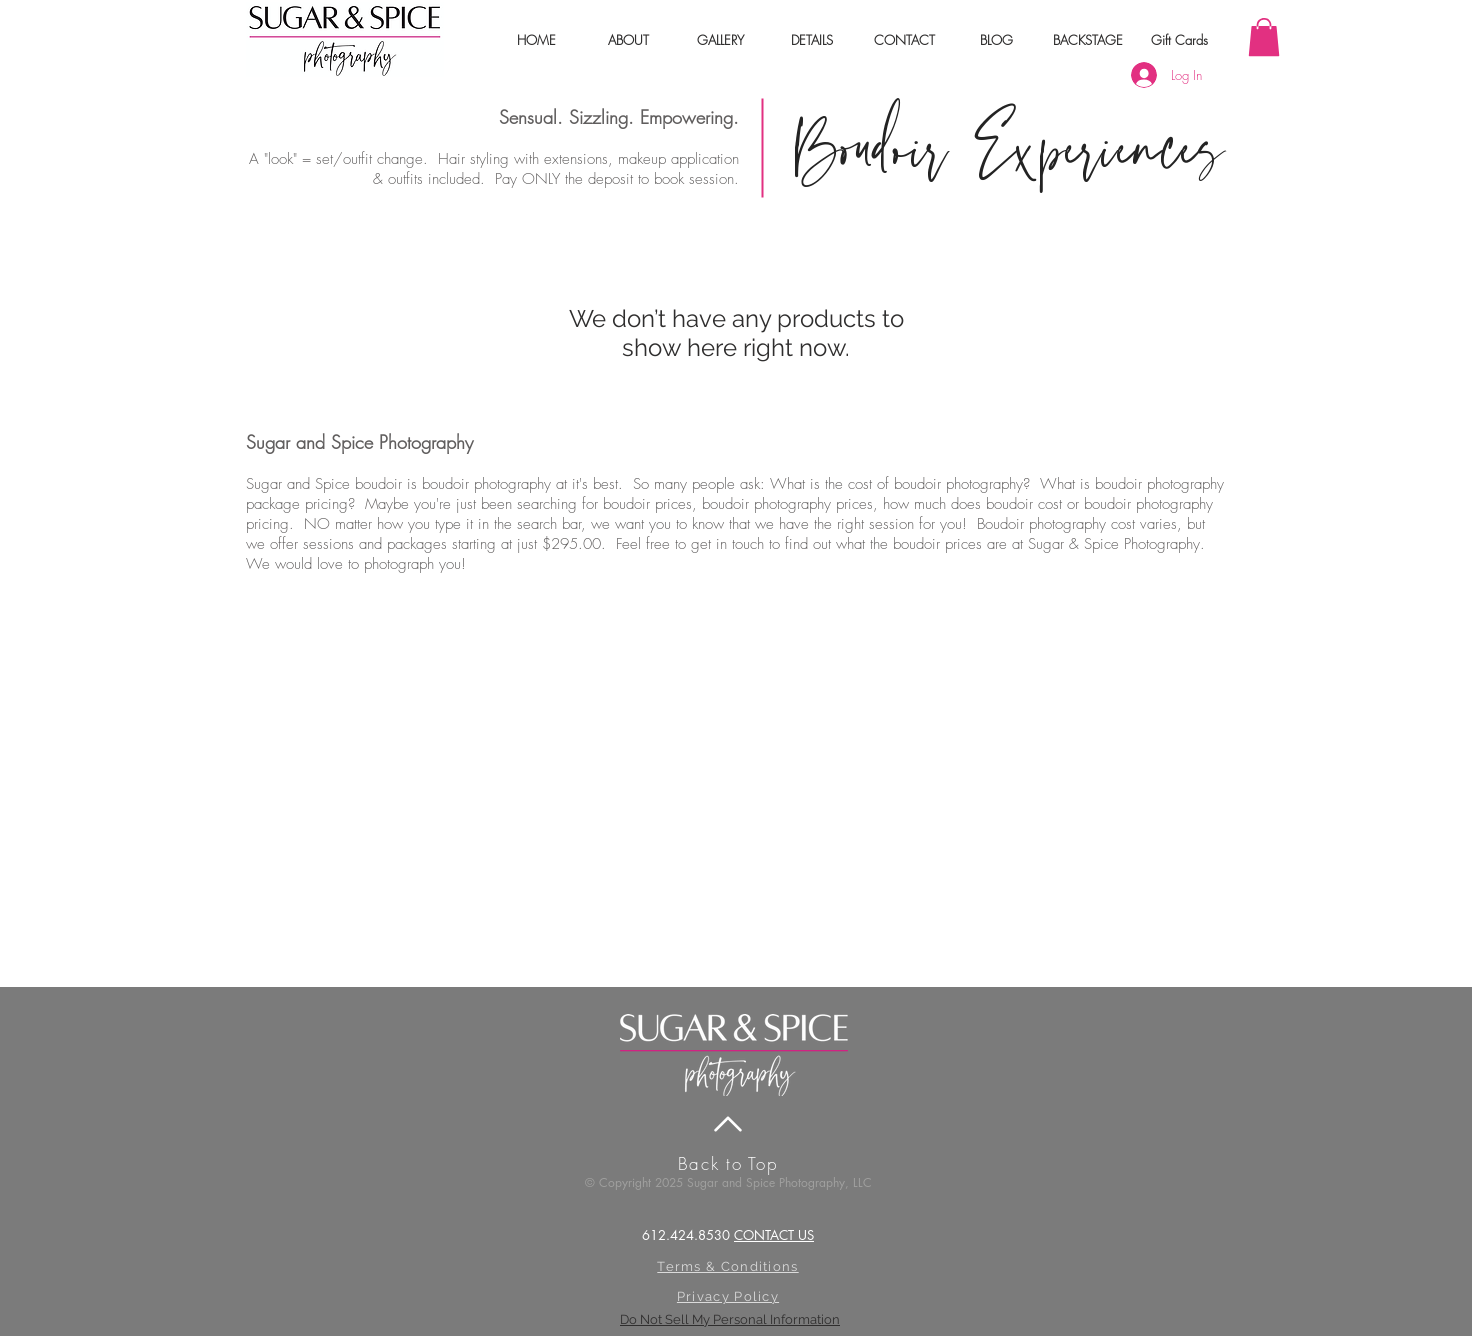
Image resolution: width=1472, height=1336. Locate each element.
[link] (1264, 37)
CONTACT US (774, 1235)
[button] (628, 40)
